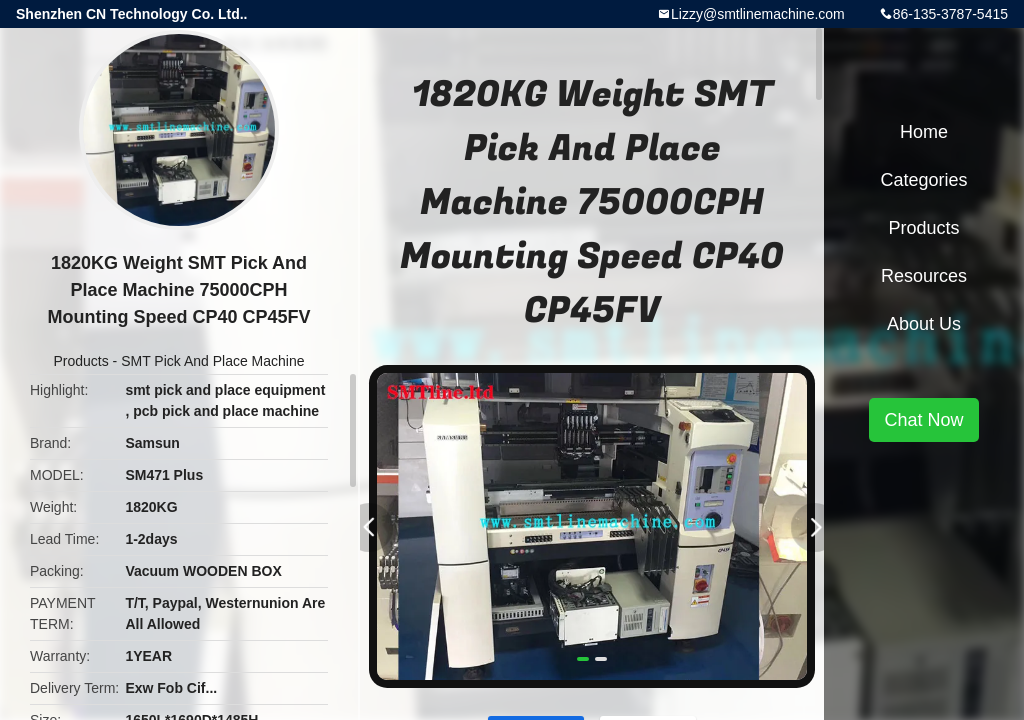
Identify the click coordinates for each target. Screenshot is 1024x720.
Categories (923, 180)
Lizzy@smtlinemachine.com (758, 14)
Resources (924, 276)
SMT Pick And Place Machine (212, 361)
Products (80, 361)
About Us (924, 324)
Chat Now (923, 420)
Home (924, 132)
